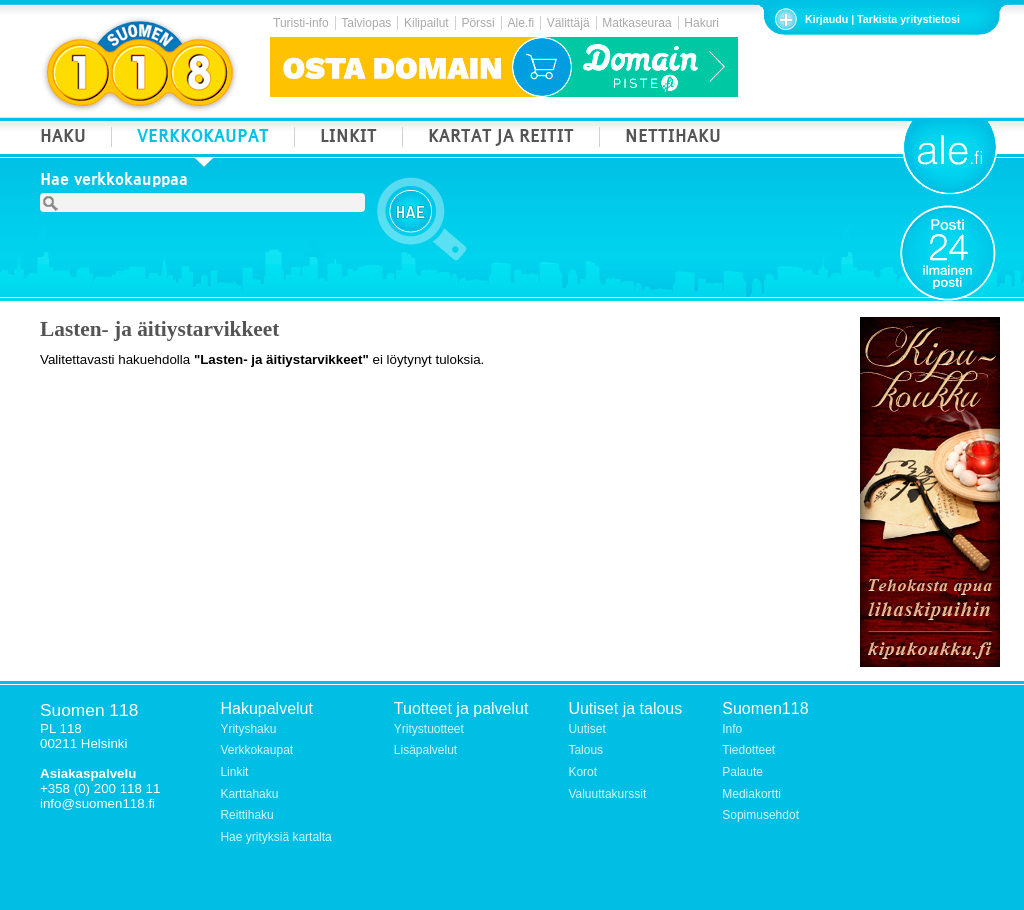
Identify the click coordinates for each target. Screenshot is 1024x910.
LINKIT (348, 138)
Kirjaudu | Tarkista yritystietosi (882, 19)
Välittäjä (568, 23)
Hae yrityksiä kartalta (275, 837)
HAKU (63, 138)
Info (732, 729)
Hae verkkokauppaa (114, 182)
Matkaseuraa (636, 23)
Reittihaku (246, 815)
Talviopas (366, 23)
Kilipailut (426, 23)
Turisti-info (301, 23)
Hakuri (701, 23)
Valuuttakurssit (607, 794)
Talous (585, 750)
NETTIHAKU (673, 138)
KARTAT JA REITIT (501, 138)
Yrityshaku (248, 729)
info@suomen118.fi (97, 803)
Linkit (234, 772)
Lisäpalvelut (425, 750)
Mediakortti (751, 794)
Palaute (742, 772)
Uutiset (586, 729)
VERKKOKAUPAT (203, 138)
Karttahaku (249, 794)
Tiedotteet (748, 750)
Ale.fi (520, 23)
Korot (582, 772)
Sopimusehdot (760, 815)
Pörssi (477, 23)
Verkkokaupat (256, 750)
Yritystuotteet (429, 729)
